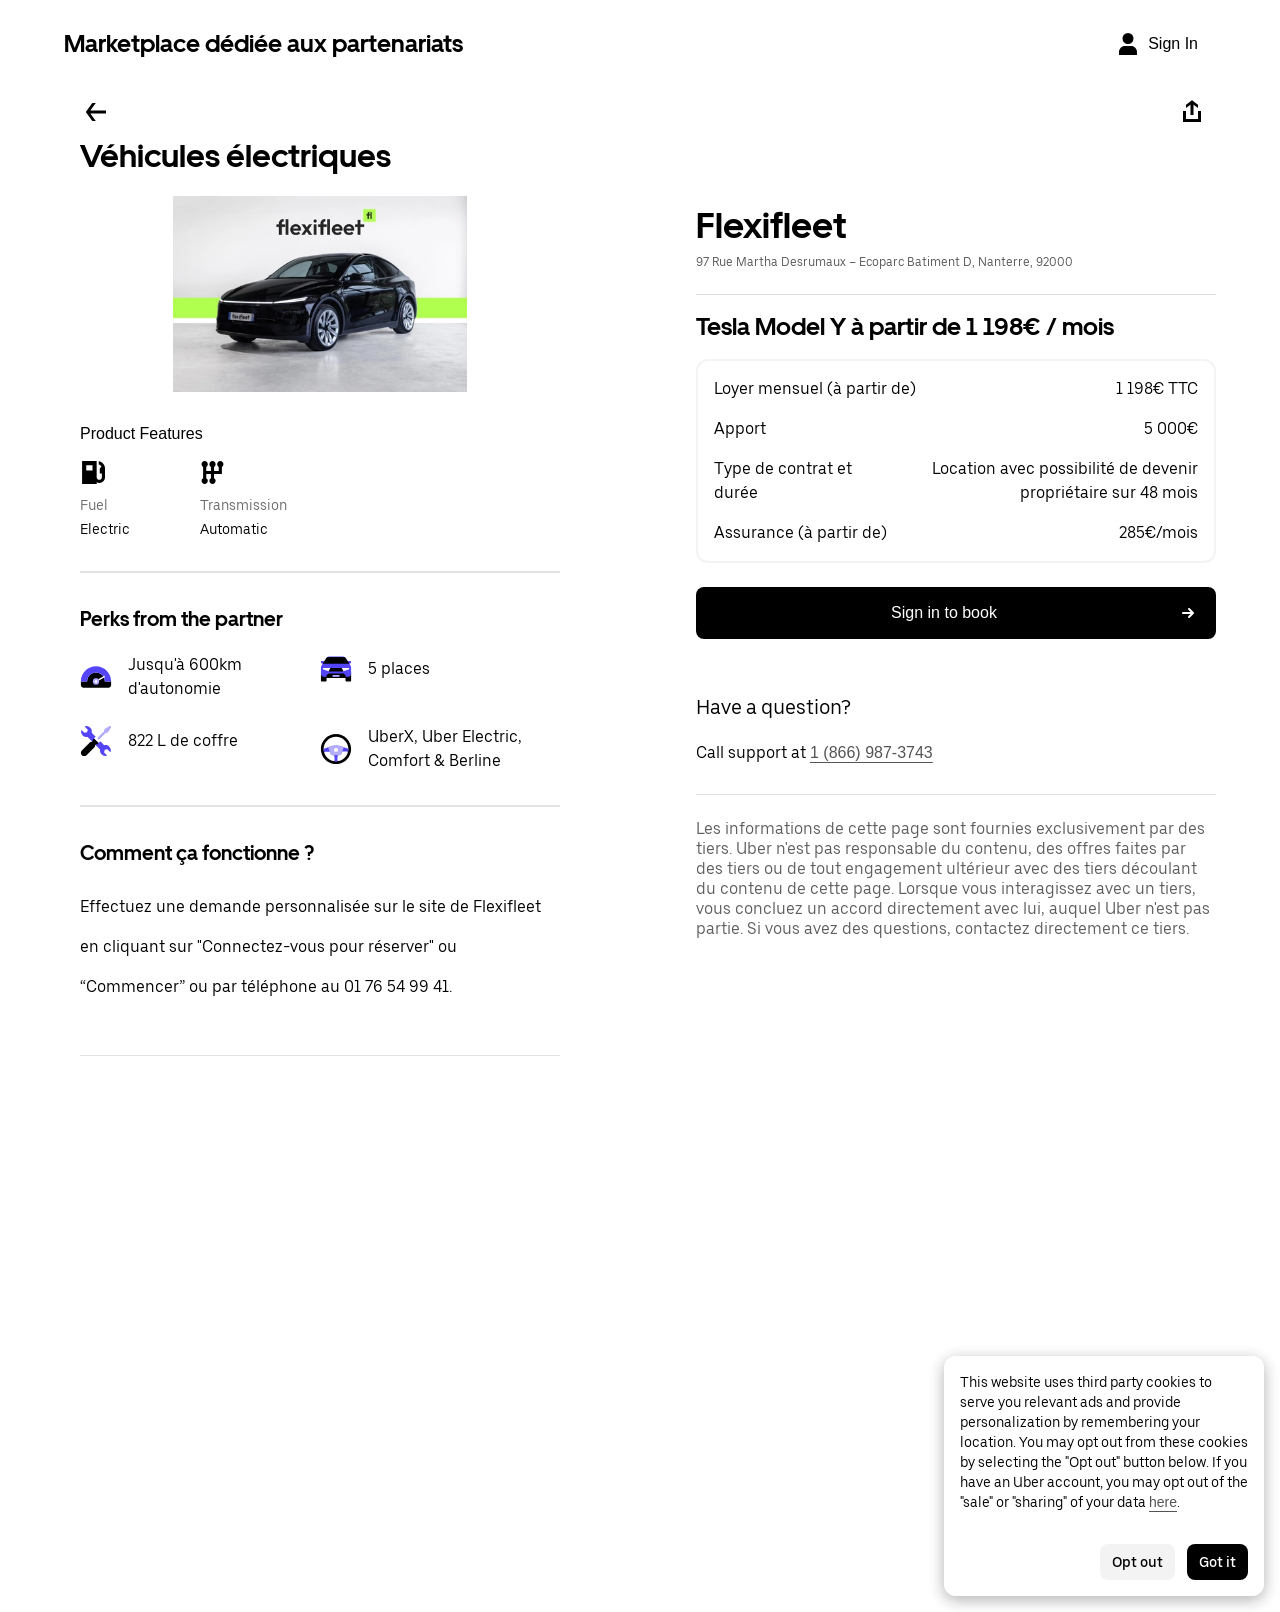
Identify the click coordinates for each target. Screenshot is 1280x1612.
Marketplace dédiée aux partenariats (263, 43)
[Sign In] (1157, 44)
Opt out (1137, 1562)
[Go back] (96, 112)
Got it (1217, 1562)
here (1163, 1502)
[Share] (1192, 112)
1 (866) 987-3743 (871, 752)
